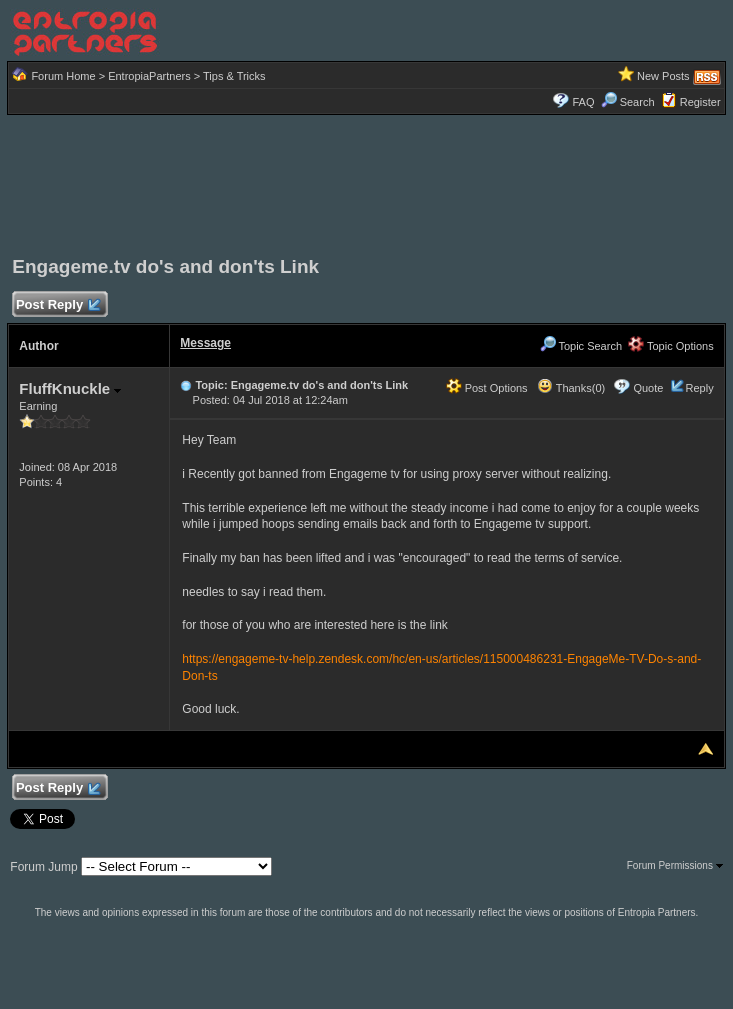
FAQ (583, 102)
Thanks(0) (571, 388)
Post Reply (57, 305)
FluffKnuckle (70, 388)
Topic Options (671, 346)
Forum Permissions (675, 865)
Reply (700, 388)
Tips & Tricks (234, 76)
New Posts (663, 76)
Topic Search (581, 346)
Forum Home (63, 76)
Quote (648, 388)
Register (700, 102)
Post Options (487, 388)
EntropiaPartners (149, 76)
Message (205, 343)
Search (628, 102)
